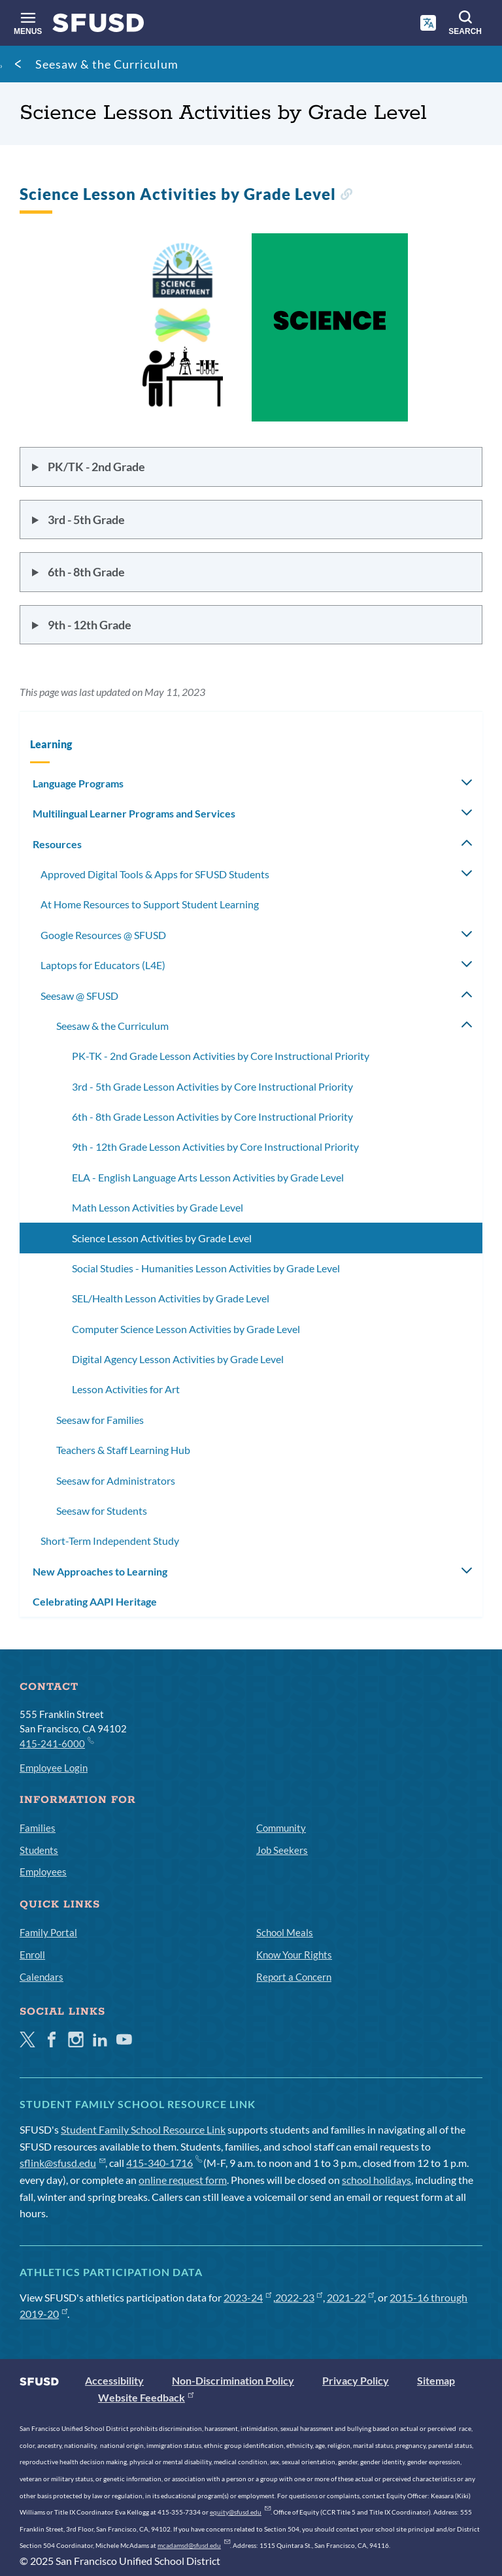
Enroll (32, 1954)
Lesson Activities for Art (126, 1389)
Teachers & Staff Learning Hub (123, 1450)
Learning (51, 744)
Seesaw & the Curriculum (106, 64)
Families (38, 1828)
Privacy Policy (355, 2380)
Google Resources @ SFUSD (103, 935)
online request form (183, 2179)
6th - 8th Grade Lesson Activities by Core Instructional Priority (212, 1116)
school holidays (376, 2179)
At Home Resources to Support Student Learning (150, 904)
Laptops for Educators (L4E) (103, 965)
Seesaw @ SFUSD (79, 995)
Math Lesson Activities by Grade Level (157, 1207)
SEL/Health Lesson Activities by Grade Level (170, 1298)
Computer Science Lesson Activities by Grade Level (186, 1329)
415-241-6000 (56, 1742)
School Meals (284, 1932)
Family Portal (48, 1932)
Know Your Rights (294, 1954)
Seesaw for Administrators (115, 1480)
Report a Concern (293, 1977)
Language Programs (78, 783)
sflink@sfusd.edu (62, 2162)
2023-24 (247, 2297)
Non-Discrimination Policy (233, 2380)
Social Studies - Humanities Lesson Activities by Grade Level (206, 1268)
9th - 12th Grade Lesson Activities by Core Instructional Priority (215, 1146)
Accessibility (114, 2380)
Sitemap (436, 2380)
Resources (57, 844)
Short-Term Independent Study (110, 1540)
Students (39, 1850)
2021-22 (351, 2297)
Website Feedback (145, 2397)
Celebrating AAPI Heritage (95, 1601)
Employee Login (54, 1768)
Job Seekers (282, 1850)
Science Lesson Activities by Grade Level (162, 1238)
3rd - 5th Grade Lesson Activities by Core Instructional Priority (212, 1086)
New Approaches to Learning (100, 1571)
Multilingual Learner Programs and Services (134, 813)
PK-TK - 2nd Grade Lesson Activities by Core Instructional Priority (220, 1055)
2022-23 (299, 2297)
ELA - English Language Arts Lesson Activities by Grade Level (208, 1177)
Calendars (41, 1977)
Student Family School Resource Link (143, 2129)
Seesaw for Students (101, 1510)
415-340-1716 (163, 2162)
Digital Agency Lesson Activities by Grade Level (178, 1359)
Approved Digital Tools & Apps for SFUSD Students (155, 874)
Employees (43, 1871)
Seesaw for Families (100, 1419)
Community (281, 1828)
